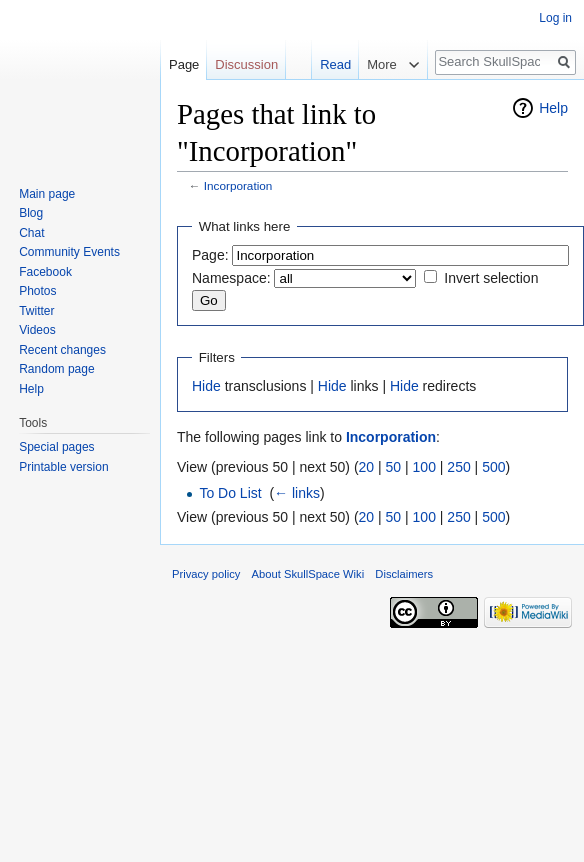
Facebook (45, 272)
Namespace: (231, 278)
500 (493, 467)
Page (184, 64)
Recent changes (62, 350)
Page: (210, 255)
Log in (555, 18)
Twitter (36, 311)
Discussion (246, 64)
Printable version (63, 467)
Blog (31, 213)
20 (367, 467)
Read (325, 64)
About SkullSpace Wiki (308, 574)
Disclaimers (404, 574)
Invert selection (491, 278)
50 (394, 467)
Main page (47, 194)
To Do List (230, 493)
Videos (37, 330)
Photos (37, 291)
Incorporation (238, 185)
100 (424, 467)
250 (458, 467)
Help (553, 108)
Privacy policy (206, 574)
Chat (31, 233)
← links (297, 493)
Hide (206, 386)
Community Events (69, 252)
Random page (56, 369)
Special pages (56, 447)
